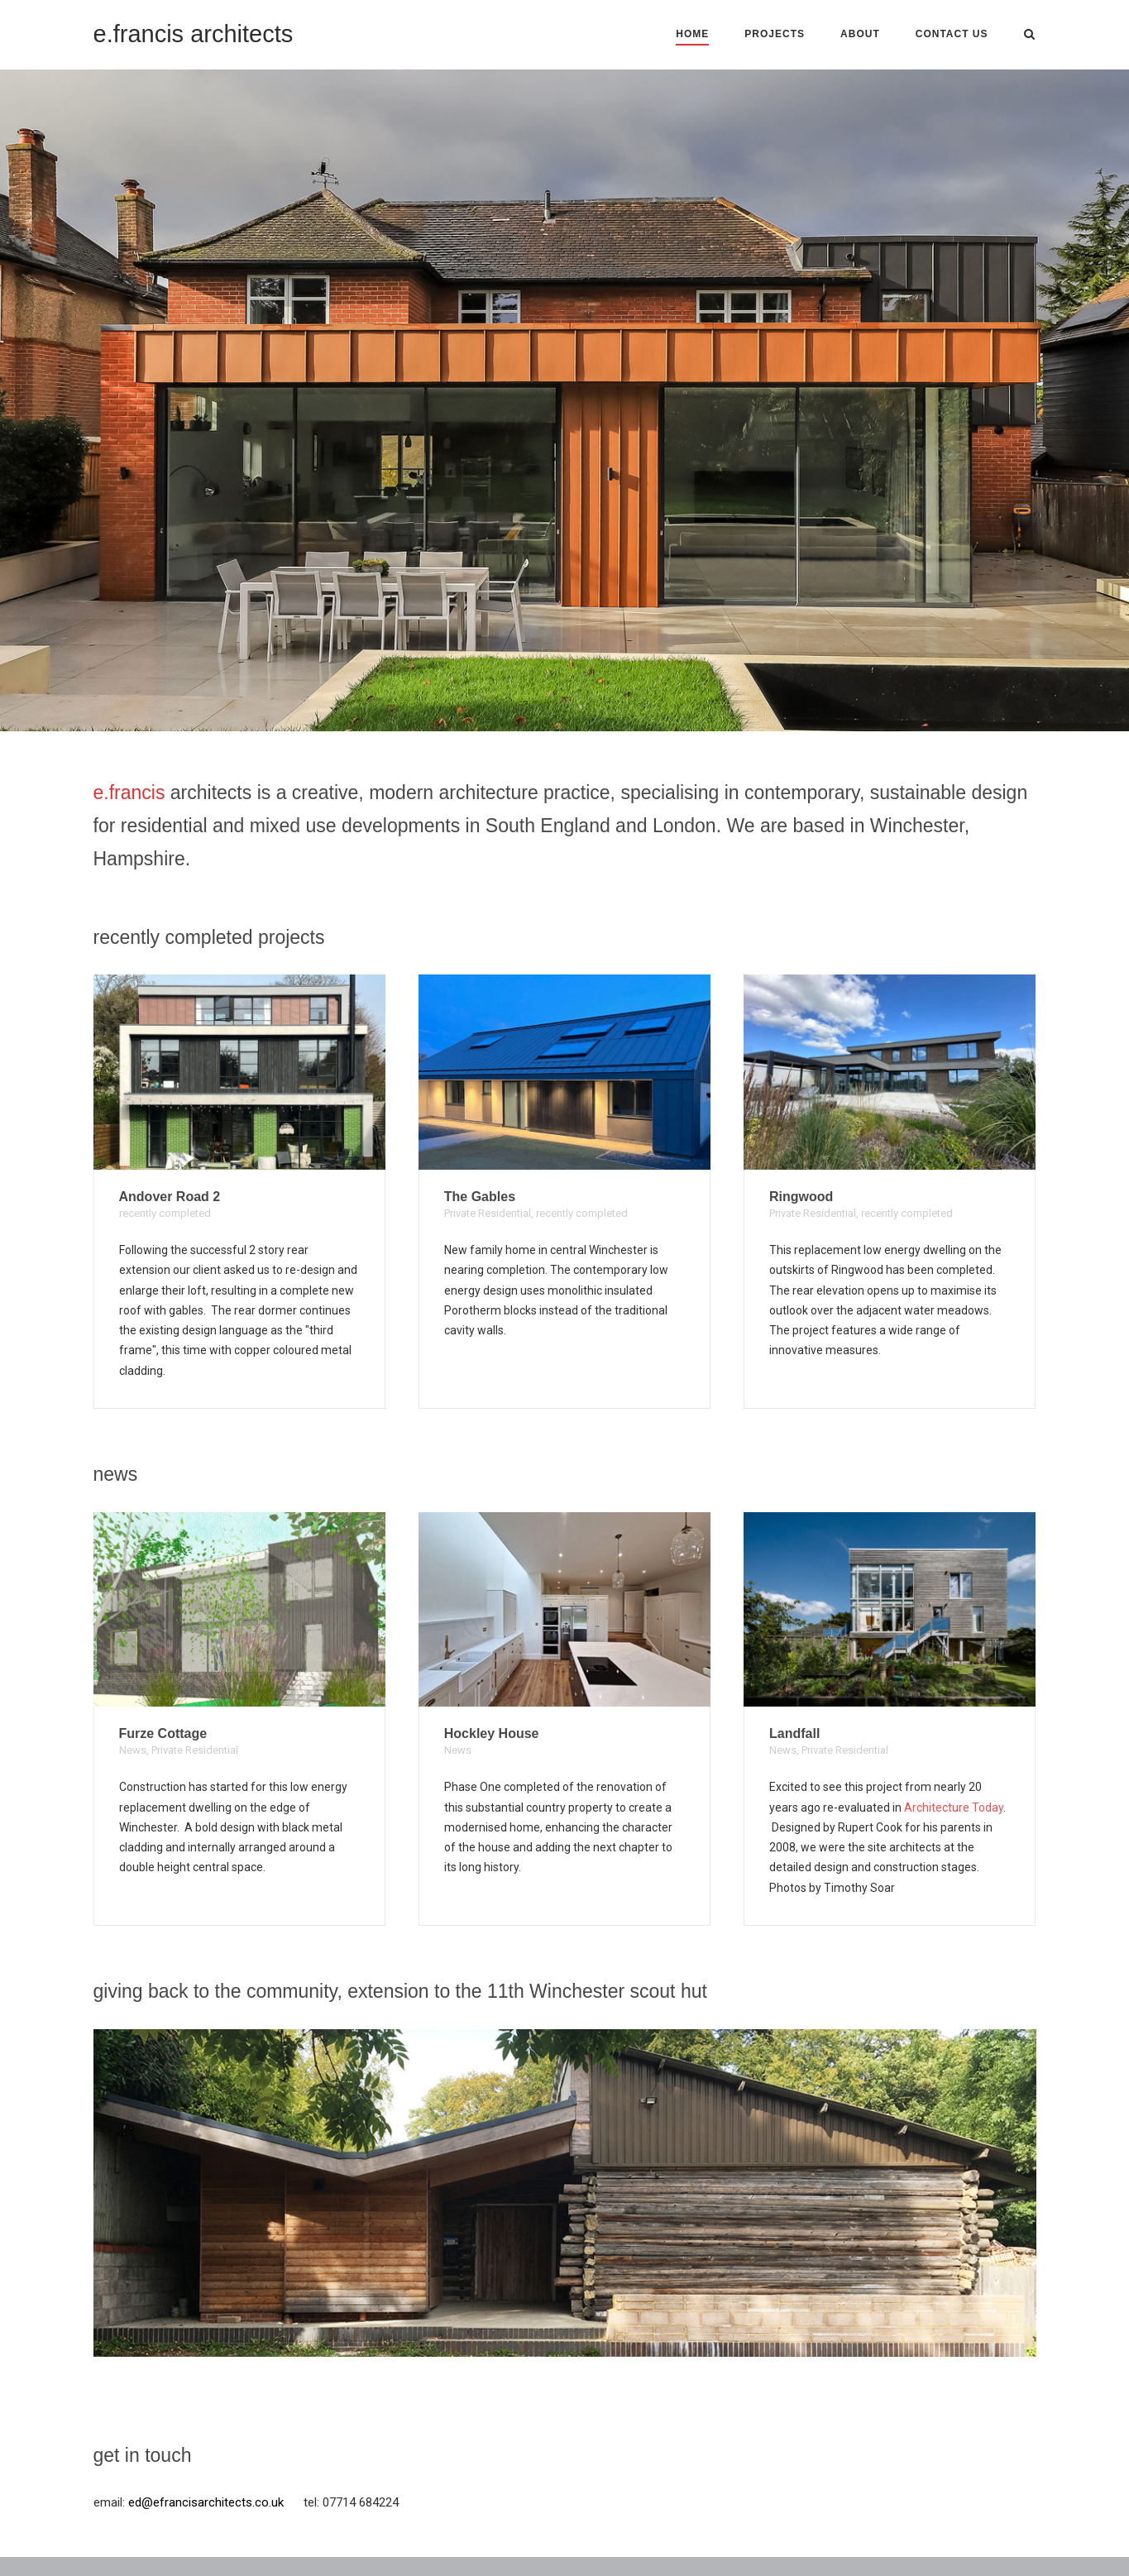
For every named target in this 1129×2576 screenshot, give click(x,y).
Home (692, 34)
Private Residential (487, 1213)
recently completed (165, 1213)
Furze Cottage (163, 1733)
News (132, 1750)
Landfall (794, 1733)
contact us (952, 34)
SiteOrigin (640, 2565)
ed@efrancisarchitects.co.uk (206, 2502)
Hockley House (491, 1733)
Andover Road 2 (170, 1197)
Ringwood (801, 1197)
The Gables (479, 1197)
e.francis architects (193, 34)
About (860, 34)
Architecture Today (953, 1807)
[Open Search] (1029, 35)
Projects (774, 34)
